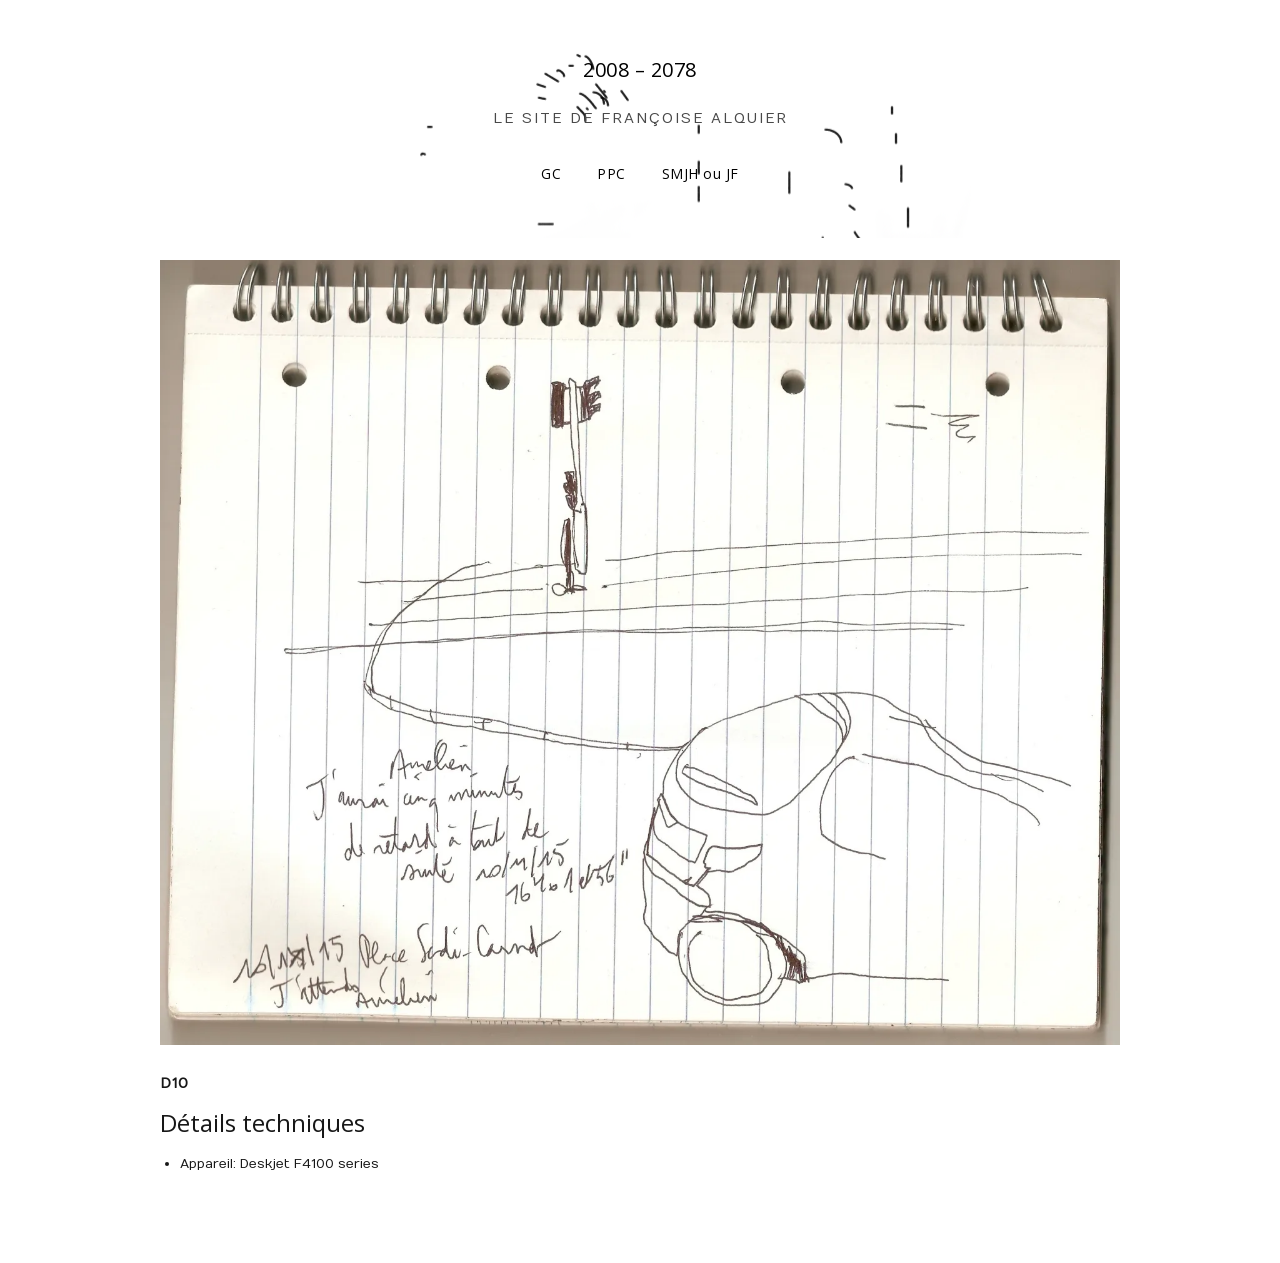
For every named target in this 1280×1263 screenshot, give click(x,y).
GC (551, 173)
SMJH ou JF (700, 173)
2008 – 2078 (640, 69)
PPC (611, 173)
